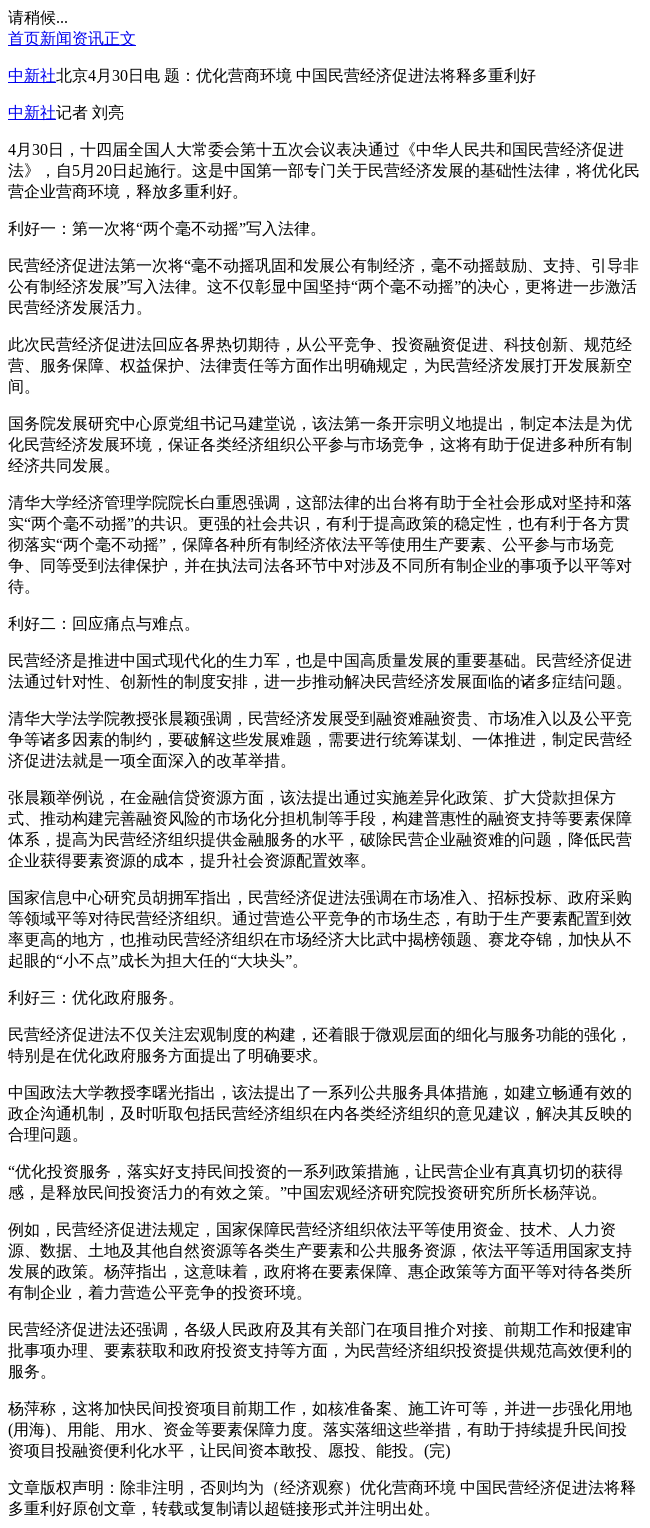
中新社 (32, 75)
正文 (120, 38)
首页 (24, 38)
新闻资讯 (72, 38)
